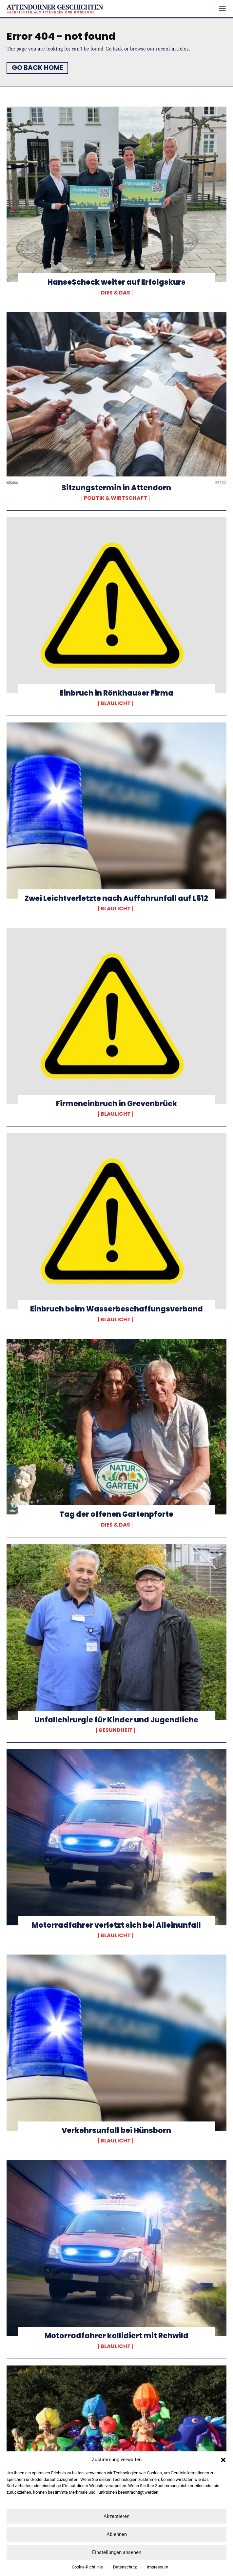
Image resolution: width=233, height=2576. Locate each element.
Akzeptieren (116, 2516)
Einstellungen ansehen (116, 2552)
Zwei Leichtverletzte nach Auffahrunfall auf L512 (116, 898)
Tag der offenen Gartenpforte (116, 1514)
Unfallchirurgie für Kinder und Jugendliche (116, 1720)
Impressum (157, 2567)
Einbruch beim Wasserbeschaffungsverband (116, 1309)
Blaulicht (116, 703)
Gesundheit (115, 1730)
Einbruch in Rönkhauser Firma (116, 693)
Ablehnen (117, 2534)
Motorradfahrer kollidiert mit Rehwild (116, 2336)
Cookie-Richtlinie (87, 2567)
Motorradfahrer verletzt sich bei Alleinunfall (116, 1925)
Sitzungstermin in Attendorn (116, 488)
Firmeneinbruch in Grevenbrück (116, 1104)
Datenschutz (125, 2567)
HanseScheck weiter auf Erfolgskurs (116, 282)
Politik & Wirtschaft (115, 498)
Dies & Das (115, 292)
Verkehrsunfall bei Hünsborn (116, 2130)
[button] (223, 2460)
